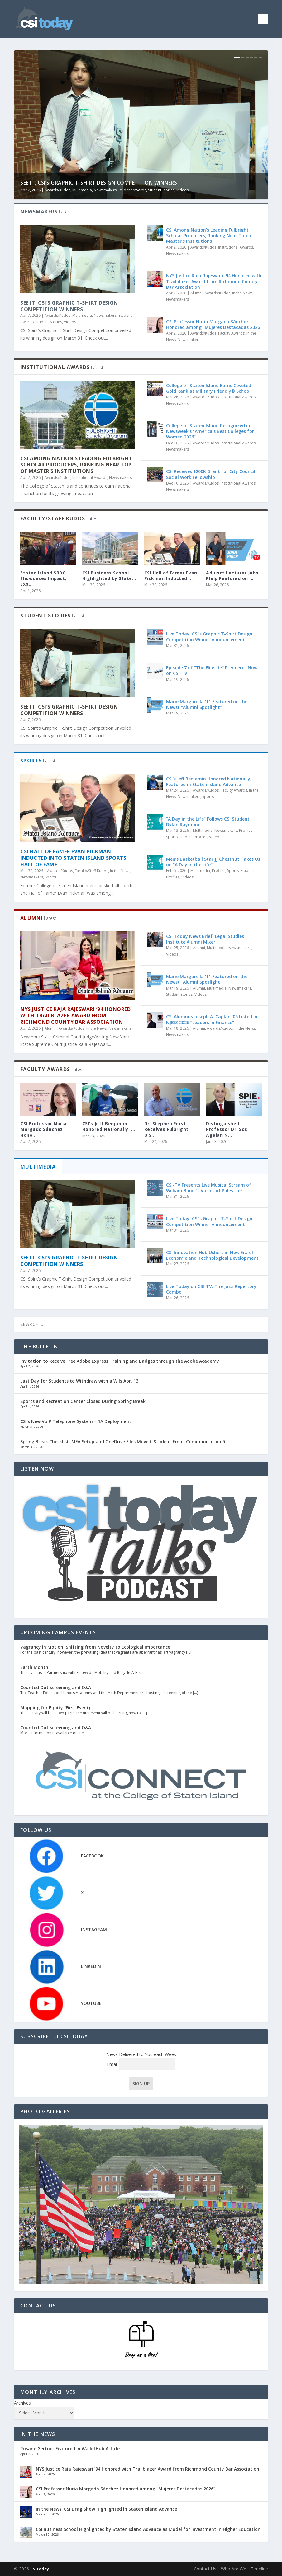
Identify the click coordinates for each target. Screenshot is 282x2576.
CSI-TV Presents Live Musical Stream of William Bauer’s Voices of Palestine (208, 1187)
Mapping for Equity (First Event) (55, 1708)
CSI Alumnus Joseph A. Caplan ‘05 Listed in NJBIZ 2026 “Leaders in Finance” (211, 1019)
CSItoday (39, 2569)
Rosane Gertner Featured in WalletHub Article (70, 2449)
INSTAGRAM (94, 1929)
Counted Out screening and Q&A (55, 1687)
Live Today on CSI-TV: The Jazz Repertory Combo (211, 1289)
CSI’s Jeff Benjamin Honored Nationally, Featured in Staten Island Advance (208, 781)
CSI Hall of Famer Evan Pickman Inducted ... (170, 575)
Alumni (196, 293)
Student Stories (161, 190)
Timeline (259, 2569)
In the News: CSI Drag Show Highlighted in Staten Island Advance (106, 2509)
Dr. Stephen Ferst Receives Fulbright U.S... (166, 1129)
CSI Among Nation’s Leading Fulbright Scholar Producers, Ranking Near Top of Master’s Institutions (209, 235)
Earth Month (34, 1667)
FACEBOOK (92, 1856)
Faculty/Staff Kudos (91, 870)
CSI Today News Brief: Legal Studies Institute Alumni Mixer (205, 939)
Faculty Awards (231, 333)
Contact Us (205, 2569)
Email (141, 2064)
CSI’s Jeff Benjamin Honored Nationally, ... (109, 1126)
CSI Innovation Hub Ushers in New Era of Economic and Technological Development (213, 1255)
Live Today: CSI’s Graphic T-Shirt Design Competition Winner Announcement (209, 636)
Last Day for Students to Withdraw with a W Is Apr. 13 (79, 1381)
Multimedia (82, 190)
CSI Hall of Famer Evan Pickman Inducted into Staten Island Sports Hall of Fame (73, 858)
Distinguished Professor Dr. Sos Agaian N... (226, 1129)
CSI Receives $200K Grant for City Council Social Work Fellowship (210, 474)
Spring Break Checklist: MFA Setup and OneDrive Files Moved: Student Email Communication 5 (122, 1442)
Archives (22, 2403)
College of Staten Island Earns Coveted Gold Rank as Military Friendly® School (208, 388)
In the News (242, 293)
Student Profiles (193, 837)
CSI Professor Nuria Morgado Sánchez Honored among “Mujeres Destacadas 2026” (214, 324)
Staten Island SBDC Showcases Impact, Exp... (43, 578)
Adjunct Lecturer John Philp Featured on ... (232, 575)
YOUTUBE (91, 2003)
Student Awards (132, 190)
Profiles (245, 830)
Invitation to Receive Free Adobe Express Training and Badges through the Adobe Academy (119, 1361)
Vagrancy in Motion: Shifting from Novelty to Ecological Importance (95, 1647)
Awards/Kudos (57, 190)
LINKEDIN (91, 1966)
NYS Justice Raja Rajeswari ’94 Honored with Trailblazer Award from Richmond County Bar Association (213, 281)
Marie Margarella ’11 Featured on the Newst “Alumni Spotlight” (206, 704)
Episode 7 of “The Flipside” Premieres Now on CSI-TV (211, 670)
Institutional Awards (235, 247)
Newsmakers (105, 190)
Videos (182, 190)
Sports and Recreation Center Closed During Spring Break (83, 1401)
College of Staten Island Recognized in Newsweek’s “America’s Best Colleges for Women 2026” (210, 431)
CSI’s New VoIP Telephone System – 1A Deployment (75, 1421)
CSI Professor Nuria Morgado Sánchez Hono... (43, 1129)
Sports (50, 877)
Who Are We (233, 2569)
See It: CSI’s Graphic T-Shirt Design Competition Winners (98, 182)
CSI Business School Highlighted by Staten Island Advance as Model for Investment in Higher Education (148, 2529)
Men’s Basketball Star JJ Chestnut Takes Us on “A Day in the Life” (213, 862)
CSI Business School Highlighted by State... (109, 575)
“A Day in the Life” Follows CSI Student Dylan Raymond (208, 821)
